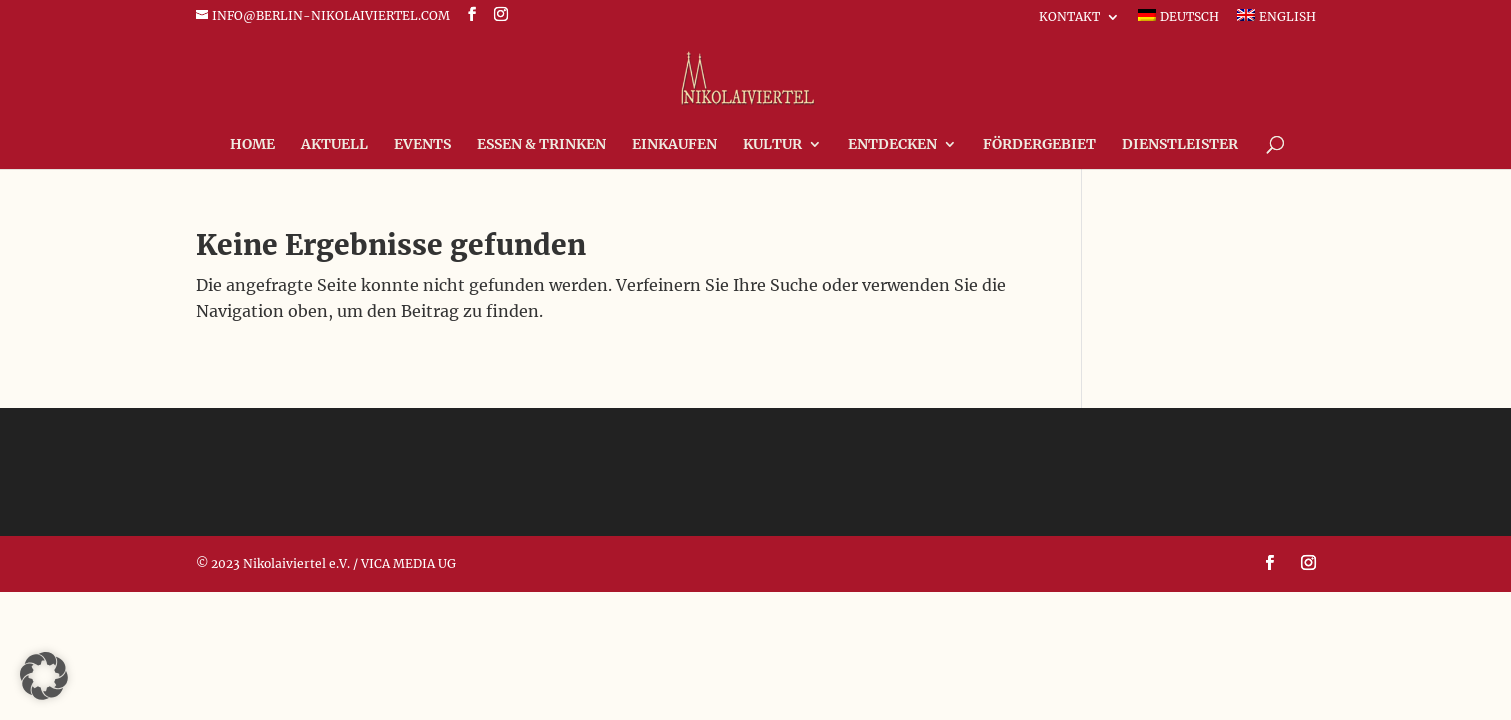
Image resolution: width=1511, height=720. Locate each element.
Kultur (772, 145)
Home (252, 145)
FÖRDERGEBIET (1039, 145)
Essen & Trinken (541, 145)
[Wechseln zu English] (1276, 20)
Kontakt (1069, 17)
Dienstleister (1180, 145)
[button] (44, 676)
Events (422, 145)
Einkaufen (674, 145)
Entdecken (892, 145)
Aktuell (334, 145)
